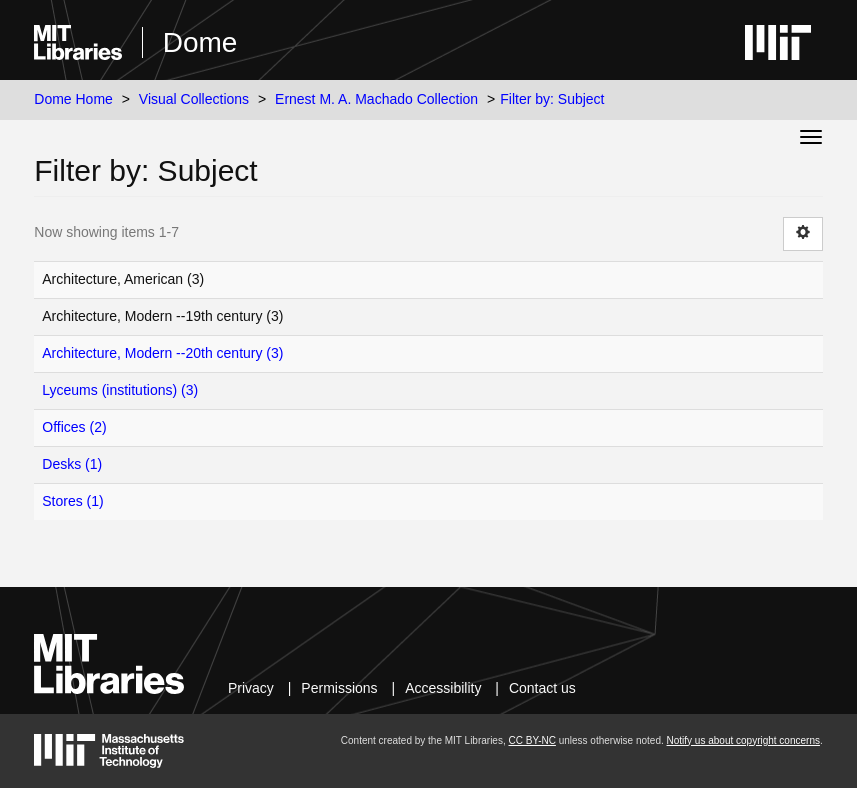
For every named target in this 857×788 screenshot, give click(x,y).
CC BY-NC (531, 740)
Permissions (339, 688)
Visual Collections (194, 99)
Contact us (542, 688)
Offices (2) (74, 427)
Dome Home (73, 99)
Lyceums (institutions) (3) (120, 390)
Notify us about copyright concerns (743, 740)
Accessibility (443, 688)
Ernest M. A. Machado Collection (376, 99)
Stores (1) (72, 501)
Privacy (251, 688)
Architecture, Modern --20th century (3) (162, 353)
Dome (200, 42)
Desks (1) (72, 464)
